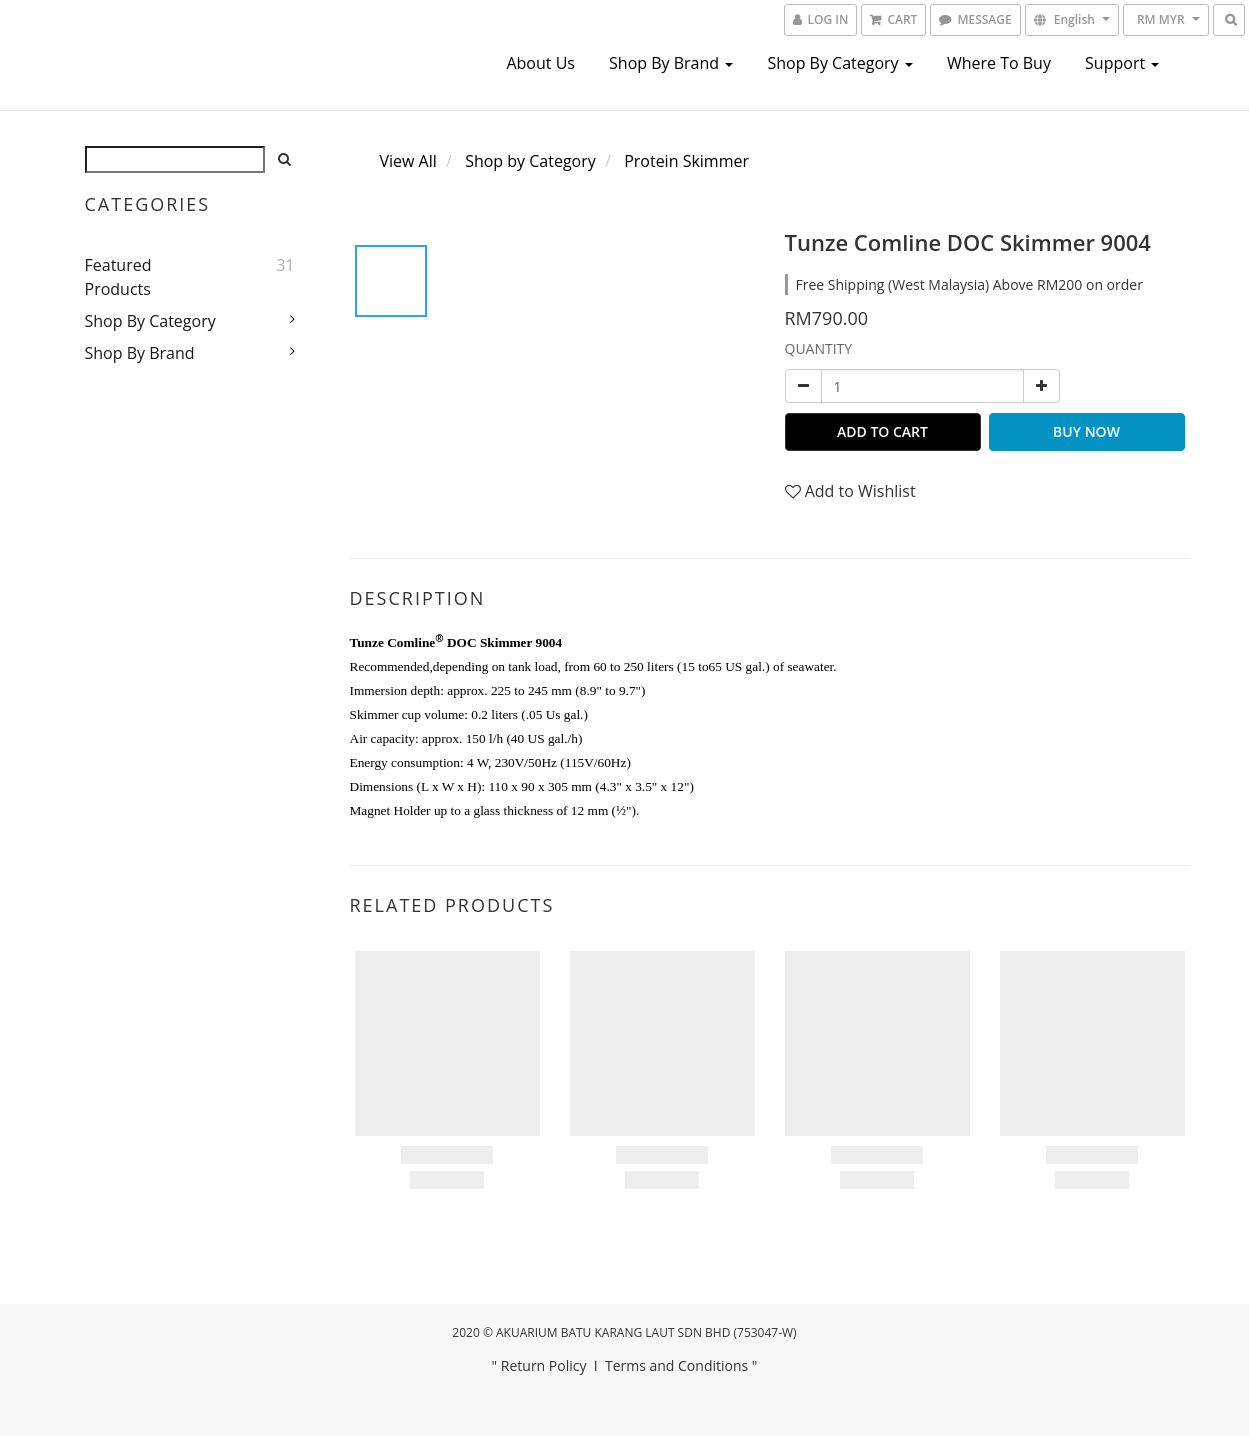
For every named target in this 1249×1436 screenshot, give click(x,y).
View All (408, 161)
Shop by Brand (671, 63)
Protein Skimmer (686, 161)
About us (540, 63)
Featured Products (118, 277)
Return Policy (544, 1365)
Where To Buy (999, 63)
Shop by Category (839, 63)
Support (1122, 63)
